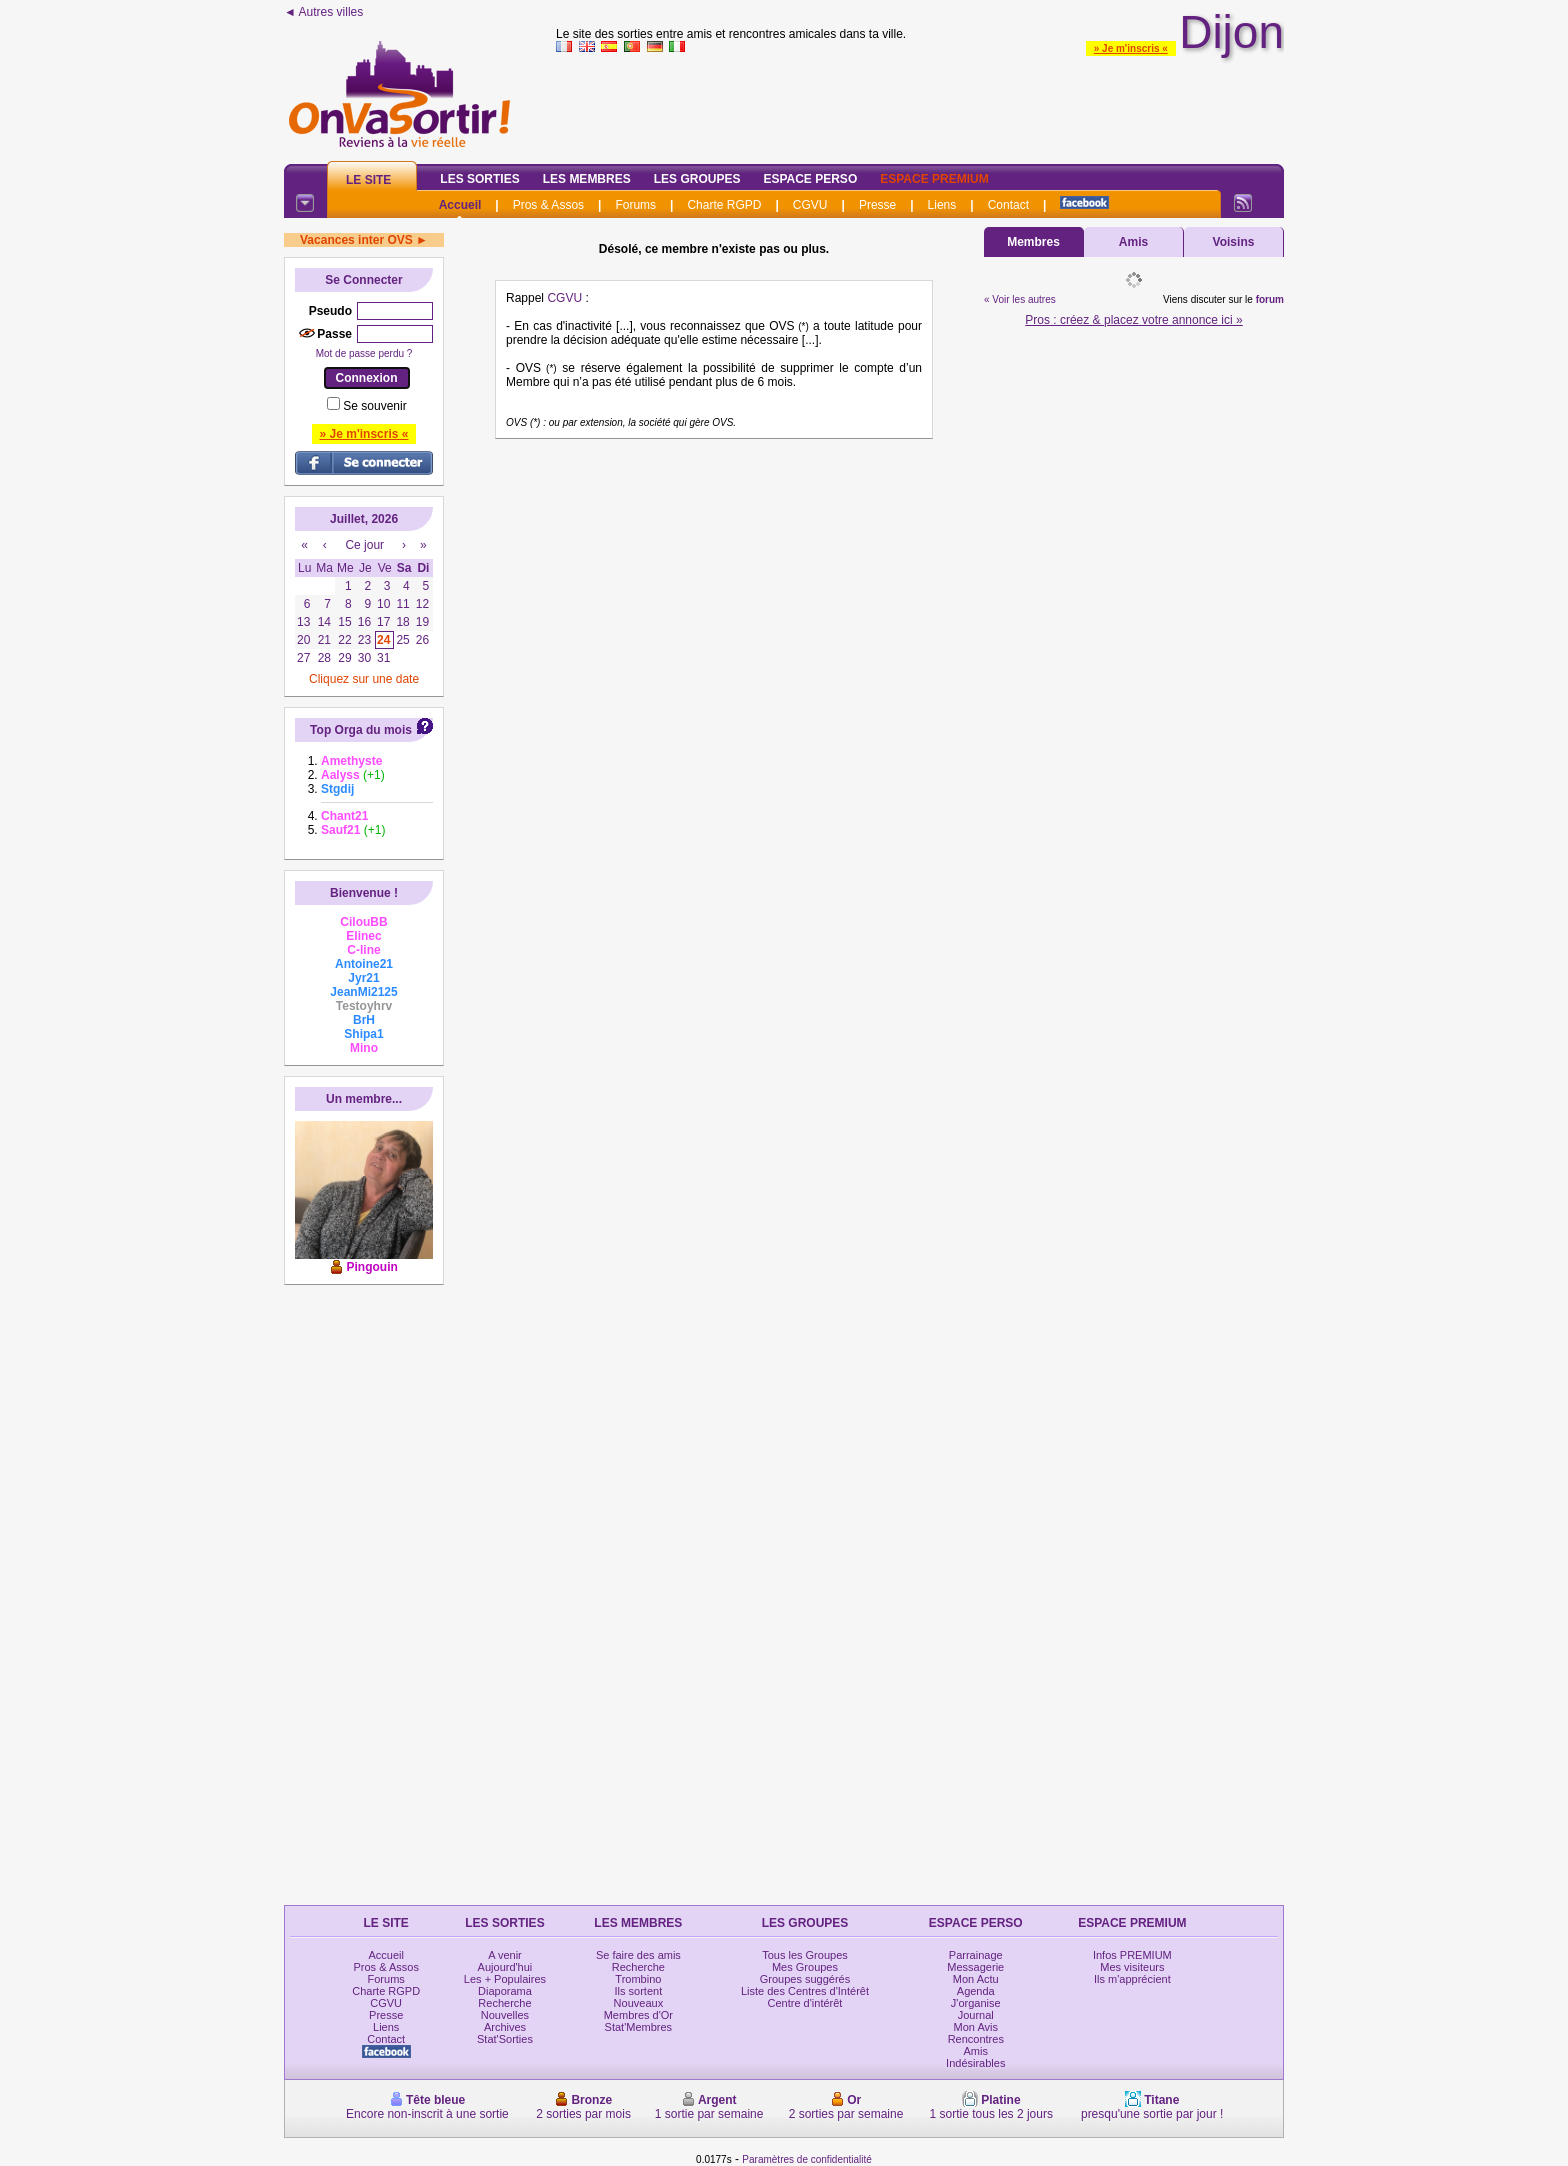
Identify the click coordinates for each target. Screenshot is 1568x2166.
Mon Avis (976, 2027)
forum (1270, 299)
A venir (505, 1955)
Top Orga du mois (361, 730)
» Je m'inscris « (1131, 48)
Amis (1133, 242)
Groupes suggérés (805, 1979)
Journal (976, 2015)
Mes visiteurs (1132, 1967)
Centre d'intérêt (805, 2003)
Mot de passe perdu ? (364, 353)
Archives (505, 2027)
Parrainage (976, 1955)
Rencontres (976, 2039)
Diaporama (505, 1991)
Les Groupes (697, 179)
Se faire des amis (638, 1955)
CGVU (810, 205)
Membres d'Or (638, 2015)
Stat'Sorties (505, 2039)
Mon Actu (976, 1979)
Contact (1008, 205)
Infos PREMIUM (1132, 1955)
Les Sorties (479, 179)
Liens (942, 205)
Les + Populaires (505, 1979)
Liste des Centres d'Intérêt (805, 1991)
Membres (1033, 242)
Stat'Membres (639, 2027)
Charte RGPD (724, 205)
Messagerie (975, 1967)
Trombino (638, 1979)
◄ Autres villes (323, 12)
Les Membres (587, 179)
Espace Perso (810, 179)
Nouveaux (639, 2003)
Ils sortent (639, 1991)
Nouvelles (505, 2015)
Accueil (460, 205)
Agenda (976, 1991)
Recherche (504, 2003)
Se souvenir (374, 406)
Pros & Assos (548, 205)
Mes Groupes (805, 1967)
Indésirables (975, 2063)
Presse (877, 205)
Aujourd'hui (505, 1967)
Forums (635, 205)
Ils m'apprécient (1132, 1979)
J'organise (976, 2003)
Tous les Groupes (805, 1955)
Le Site (368, 180)
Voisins (1234, 242)
